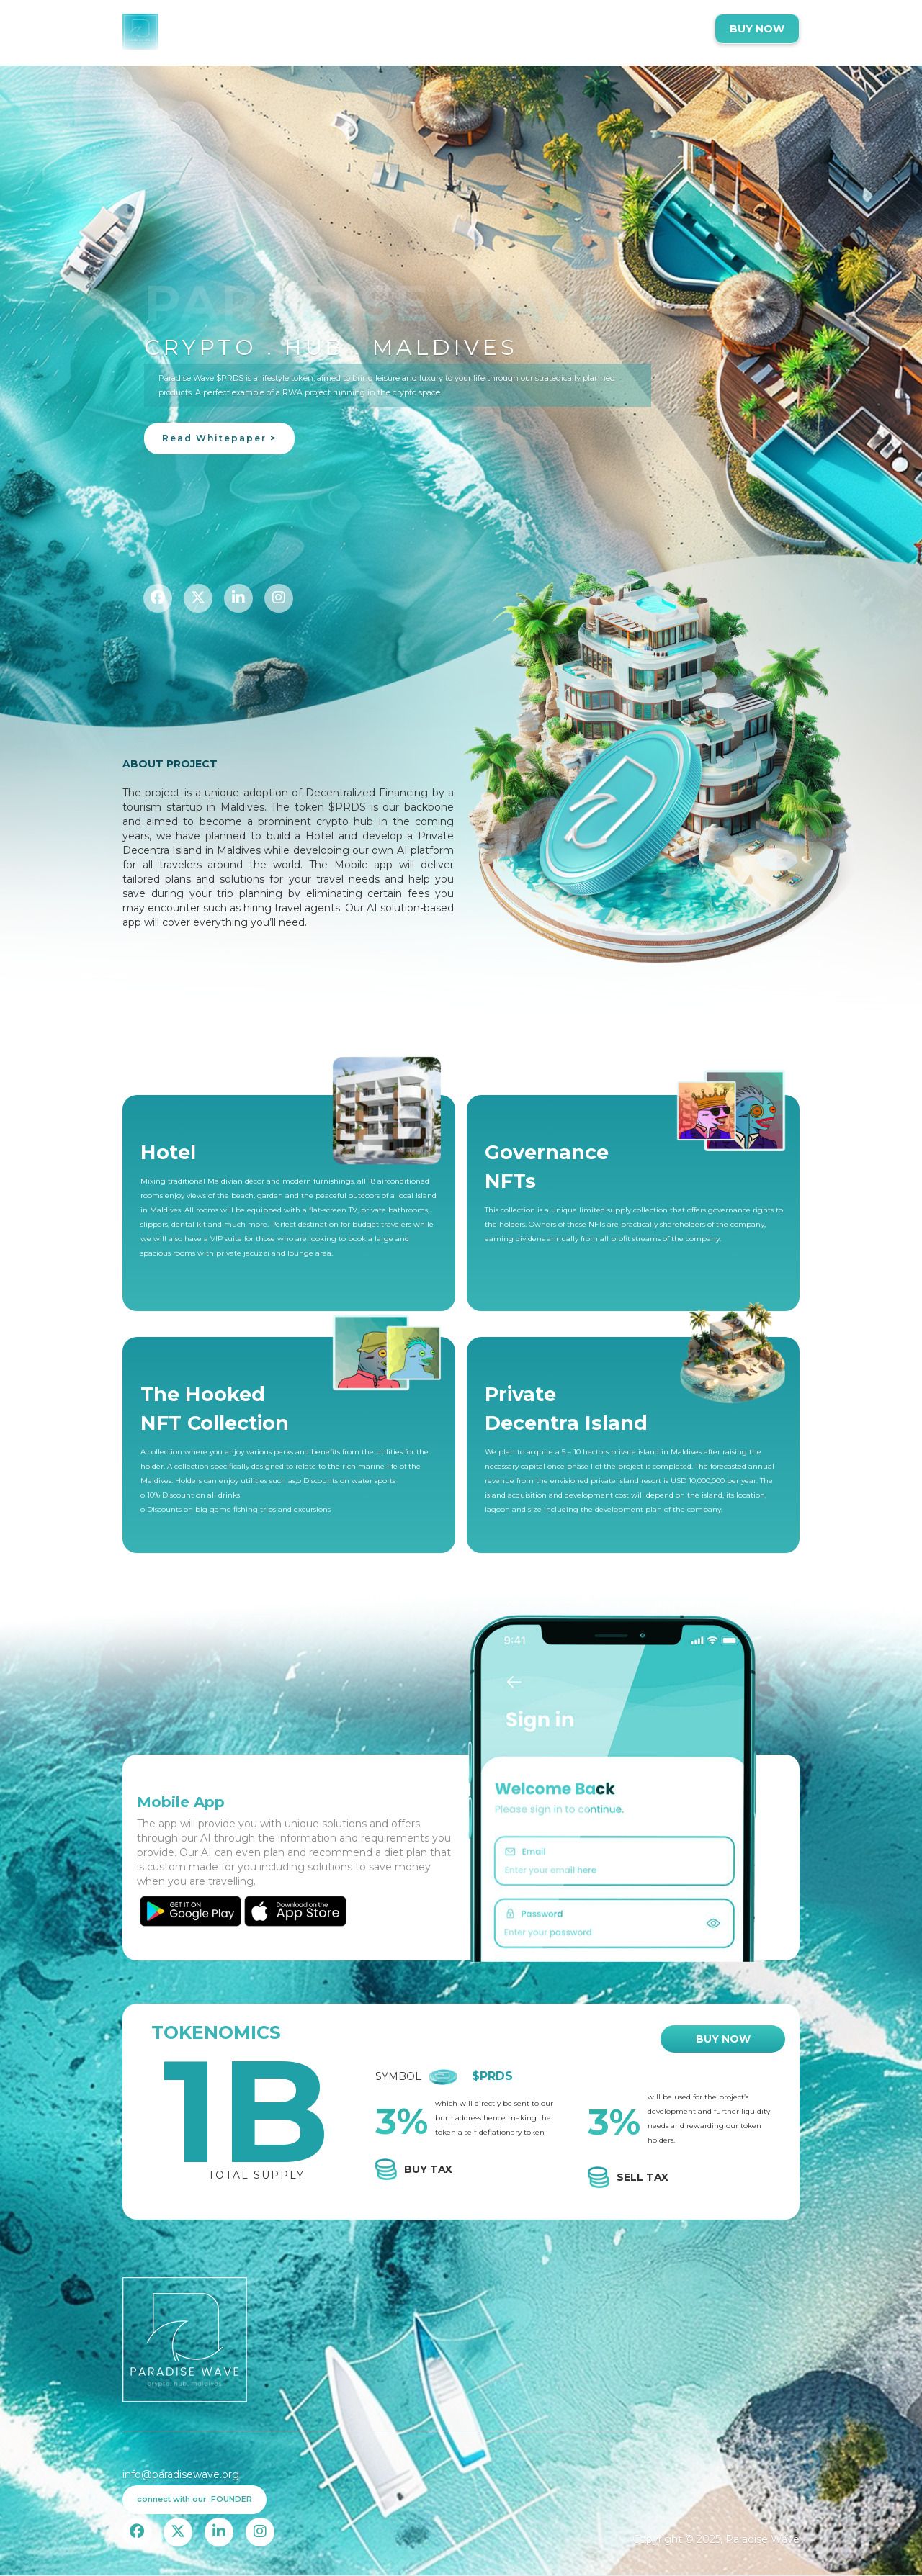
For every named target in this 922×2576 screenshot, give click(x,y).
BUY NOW (757, 28)
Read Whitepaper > (219, 438)
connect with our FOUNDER (194, 2499)
